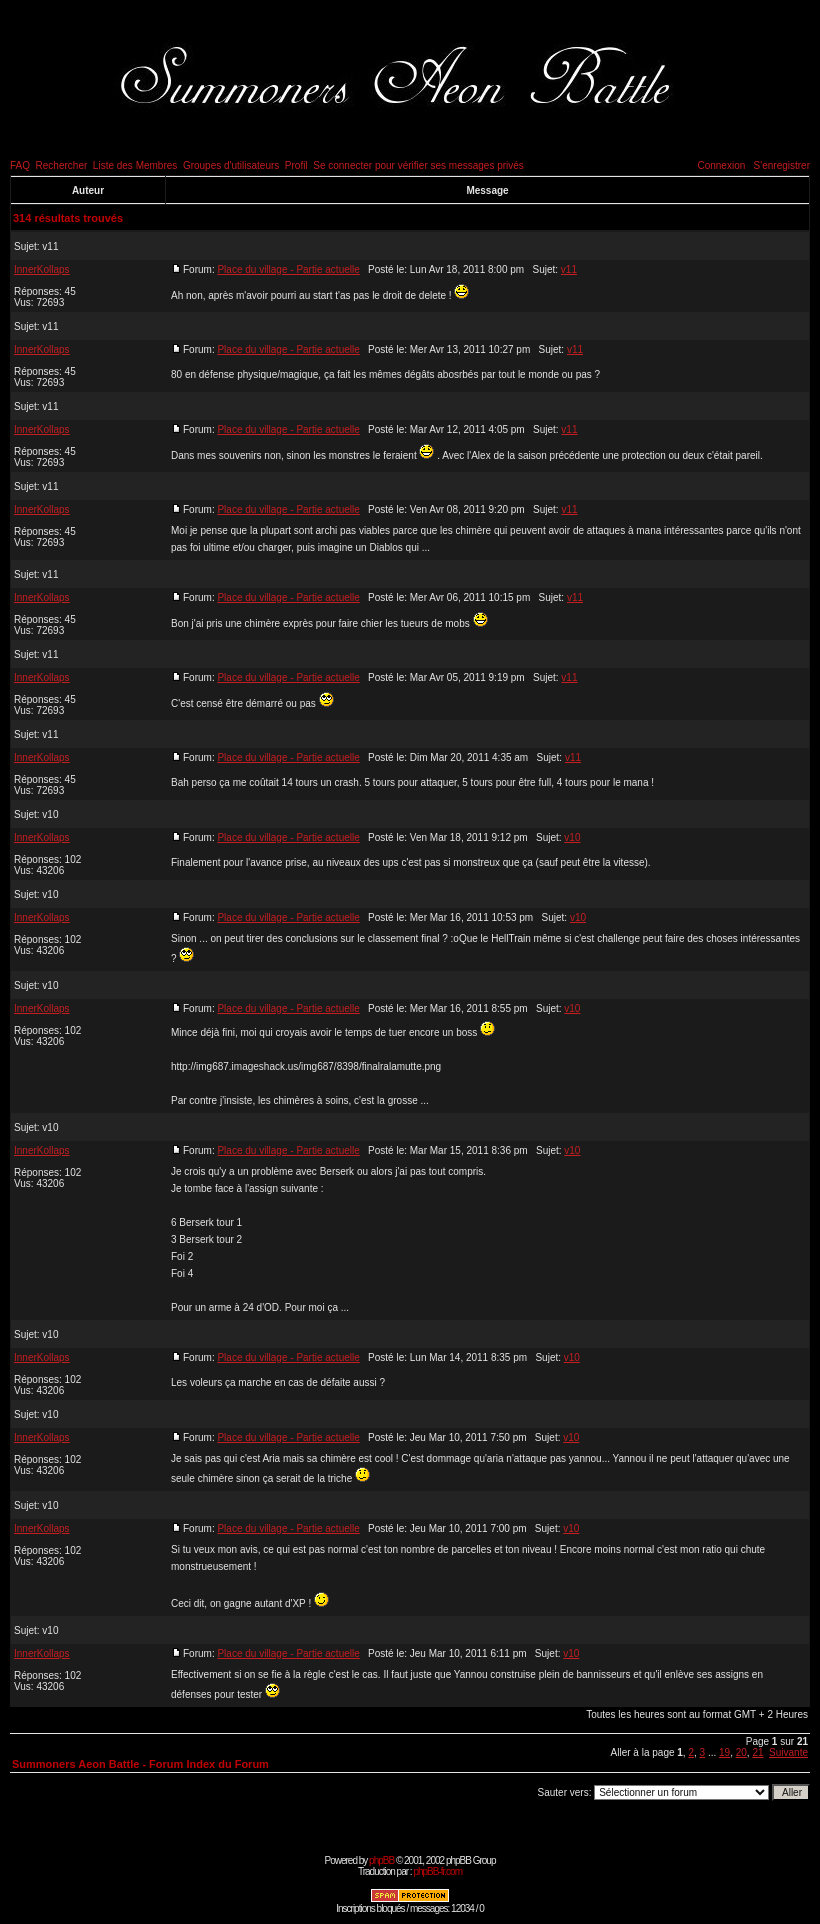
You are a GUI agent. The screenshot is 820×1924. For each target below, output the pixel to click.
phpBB (381, 1860)
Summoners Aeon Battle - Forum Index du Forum (140, 1764)
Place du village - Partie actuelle (288, 269)
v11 (50, 246)
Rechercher (62, 165)
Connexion (721, 165)
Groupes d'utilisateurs (231, 165)
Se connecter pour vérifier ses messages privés (418, 165)
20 (741, 1752)
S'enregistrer (782, 165)
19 (724, 1752)
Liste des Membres (135, 165)
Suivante (788, 1752)
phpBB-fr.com (437, 1871)
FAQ (20, 165)
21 (757, 1752)
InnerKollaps (42, 269)
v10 (50, 814)
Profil (296, 165)
